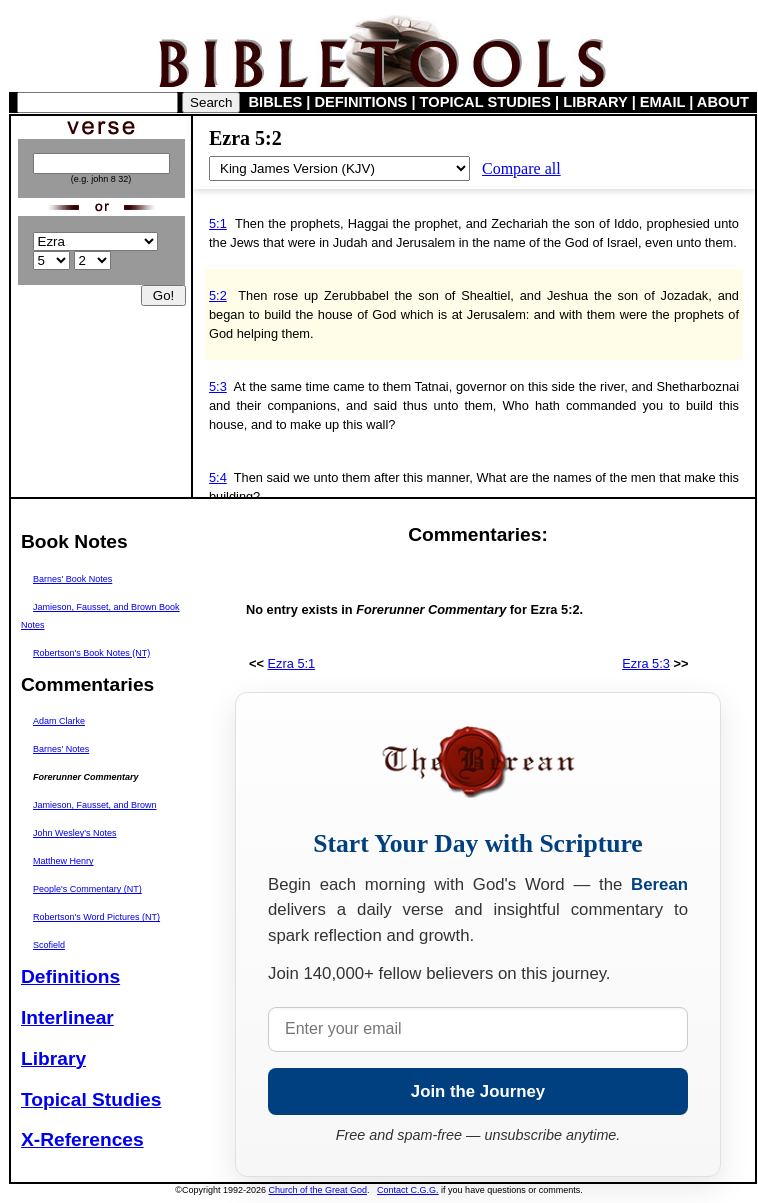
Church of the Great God (318, 1190)
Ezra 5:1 (292, 663)
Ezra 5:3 (646, 663)
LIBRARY (595, 102)
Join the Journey (478, 1091)
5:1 (218, 223)
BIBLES (276, 102)
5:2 (218, 295)
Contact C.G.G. (408, 1190)
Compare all (521, 168)
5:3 (218, 386)
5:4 (218, 477)
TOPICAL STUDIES (485, 102)
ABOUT (723, 102)
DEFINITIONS (361, 102)
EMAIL (662, 102)
